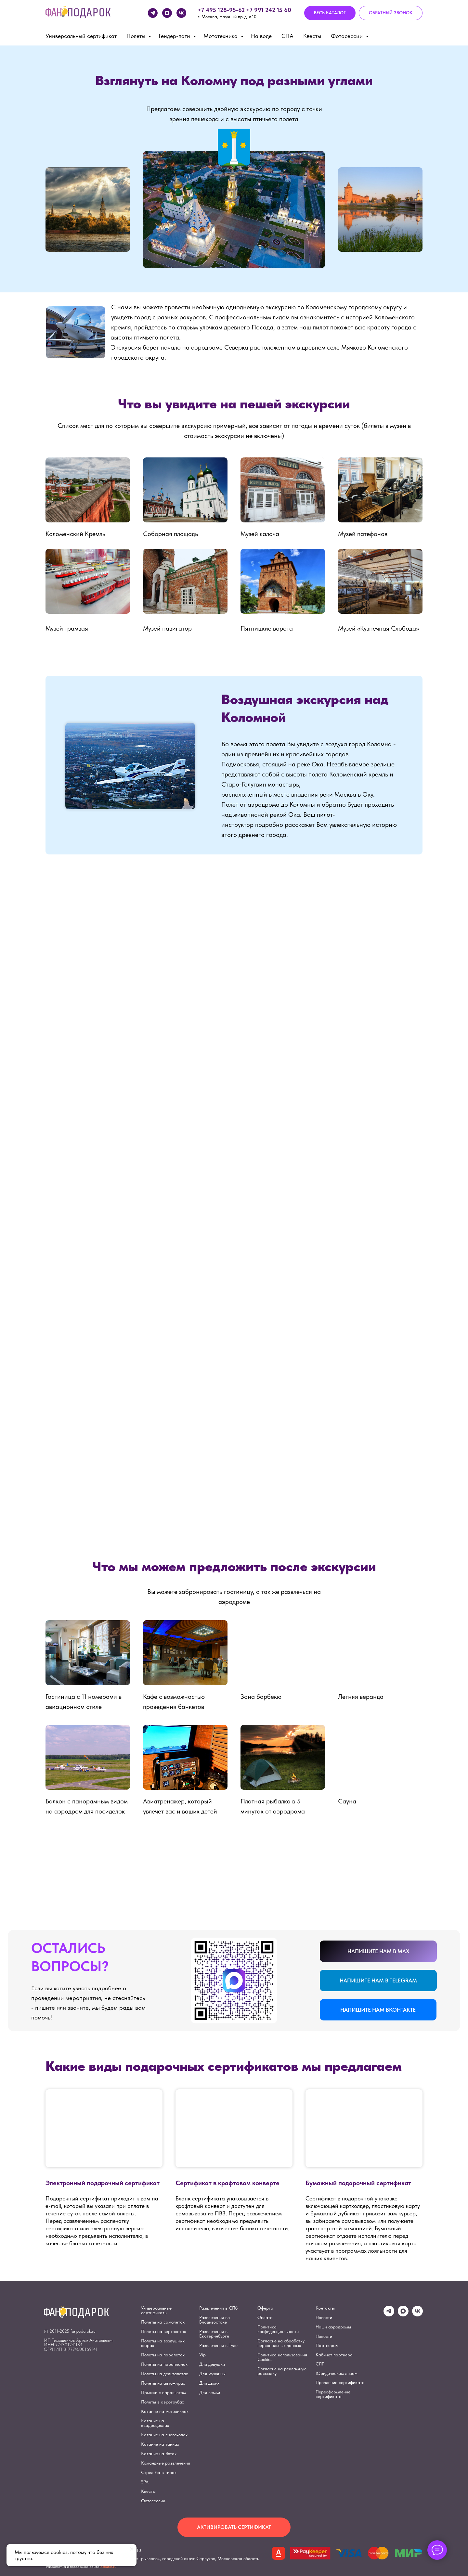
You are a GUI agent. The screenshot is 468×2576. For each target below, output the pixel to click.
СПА (287, 35)
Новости (324, 2317)
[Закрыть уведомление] (131, 2549)
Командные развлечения (165, 2463)
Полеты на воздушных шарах (163, 2343)
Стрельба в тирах (158, 2472)
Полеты (136, 35)
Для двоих (209, 2383)
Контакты (325, 2308)
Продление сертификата (340, 2382)
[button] (390, 13)
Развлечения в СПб (218, 2308)
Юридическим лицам (337, 2373)
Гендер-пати (175, 35)
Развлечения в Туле (218, 2345)
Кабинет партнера (334, 2354)
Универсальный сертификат (81, 35)
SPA (145, 2482)
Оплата (265, 2317)
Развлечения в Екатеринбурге (214, 2333)
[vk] (181, 13)
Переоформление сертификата (333, 2394)
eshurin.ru (108, 2566)
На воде (261, 35)
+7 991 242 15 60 (268, 9)
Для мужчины (212, 2373)
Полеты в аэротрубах (162, 2402)
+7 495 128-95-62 (221, 9)
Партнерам (327, 2345)
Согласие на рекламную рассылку (281, 2371)
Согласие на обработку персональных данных (281, 2343)
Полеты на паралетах (163, 2354)
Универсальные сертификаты (156, 2310)
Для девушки (212, 2364)
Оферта (265, 2308)
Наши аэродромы (333, 2327)
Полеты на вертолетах (163, 2331)
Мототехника (221, 35)
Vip (202, 2354)
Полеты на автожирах (163, 2383)
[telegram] (153, 13)
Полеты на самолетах (163, 2322)
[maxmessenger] (167, 13)
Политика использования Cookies (282, 2357)
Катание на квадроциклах (155, 2423)
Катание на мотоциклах (164, 2411)
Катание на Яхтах (158, 2453)
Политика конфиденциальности (278, 2329)
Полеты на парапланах (164, 2364)
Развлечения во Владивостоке (214, 2319)
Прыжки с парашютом (163, 2392)
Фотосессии (347, 35)
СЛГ (320, 2364)
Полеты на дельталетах (164, 2373)
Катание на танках (160, 2444)
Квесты (312, 35)
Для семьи (209, 2392)
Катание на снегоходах (164, 2434)
